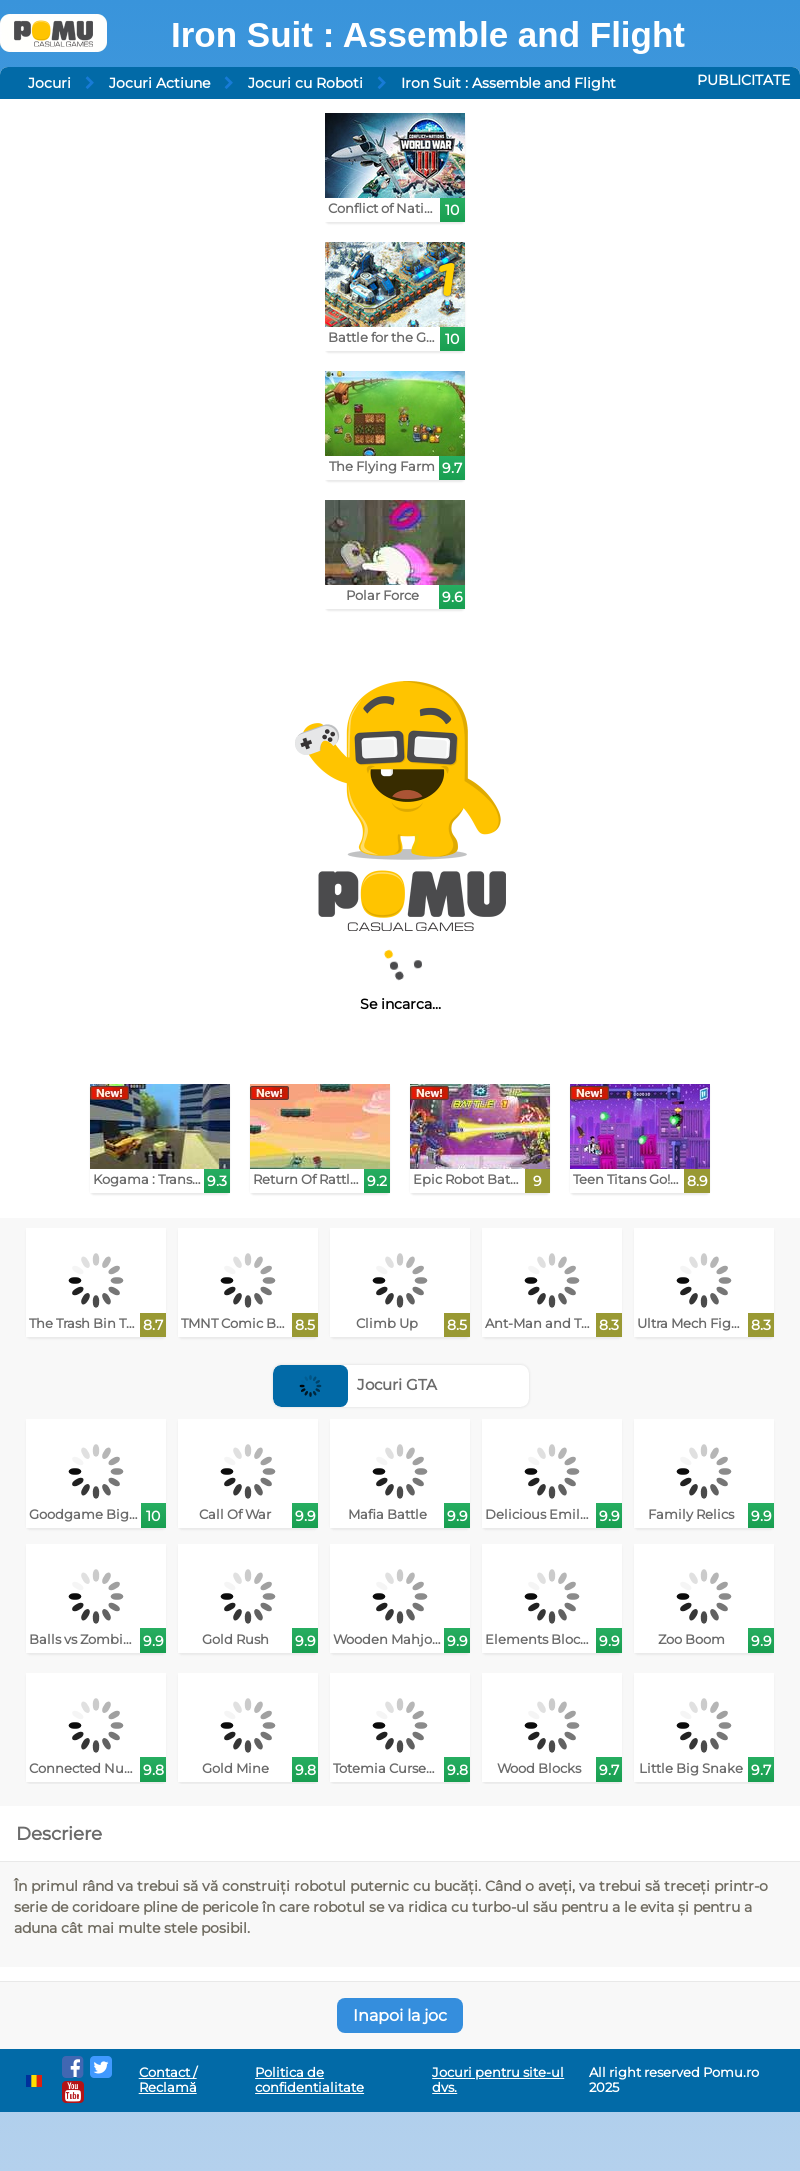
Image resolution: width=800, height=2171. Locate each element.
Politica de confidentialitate (309, 2080)
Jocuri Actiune (159, 83)
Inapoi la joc (400, 2015)
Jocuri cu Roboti (305, 83)
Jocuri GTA (355, 1384)
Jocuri (49, 83)
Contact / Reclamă (168, 2080)
